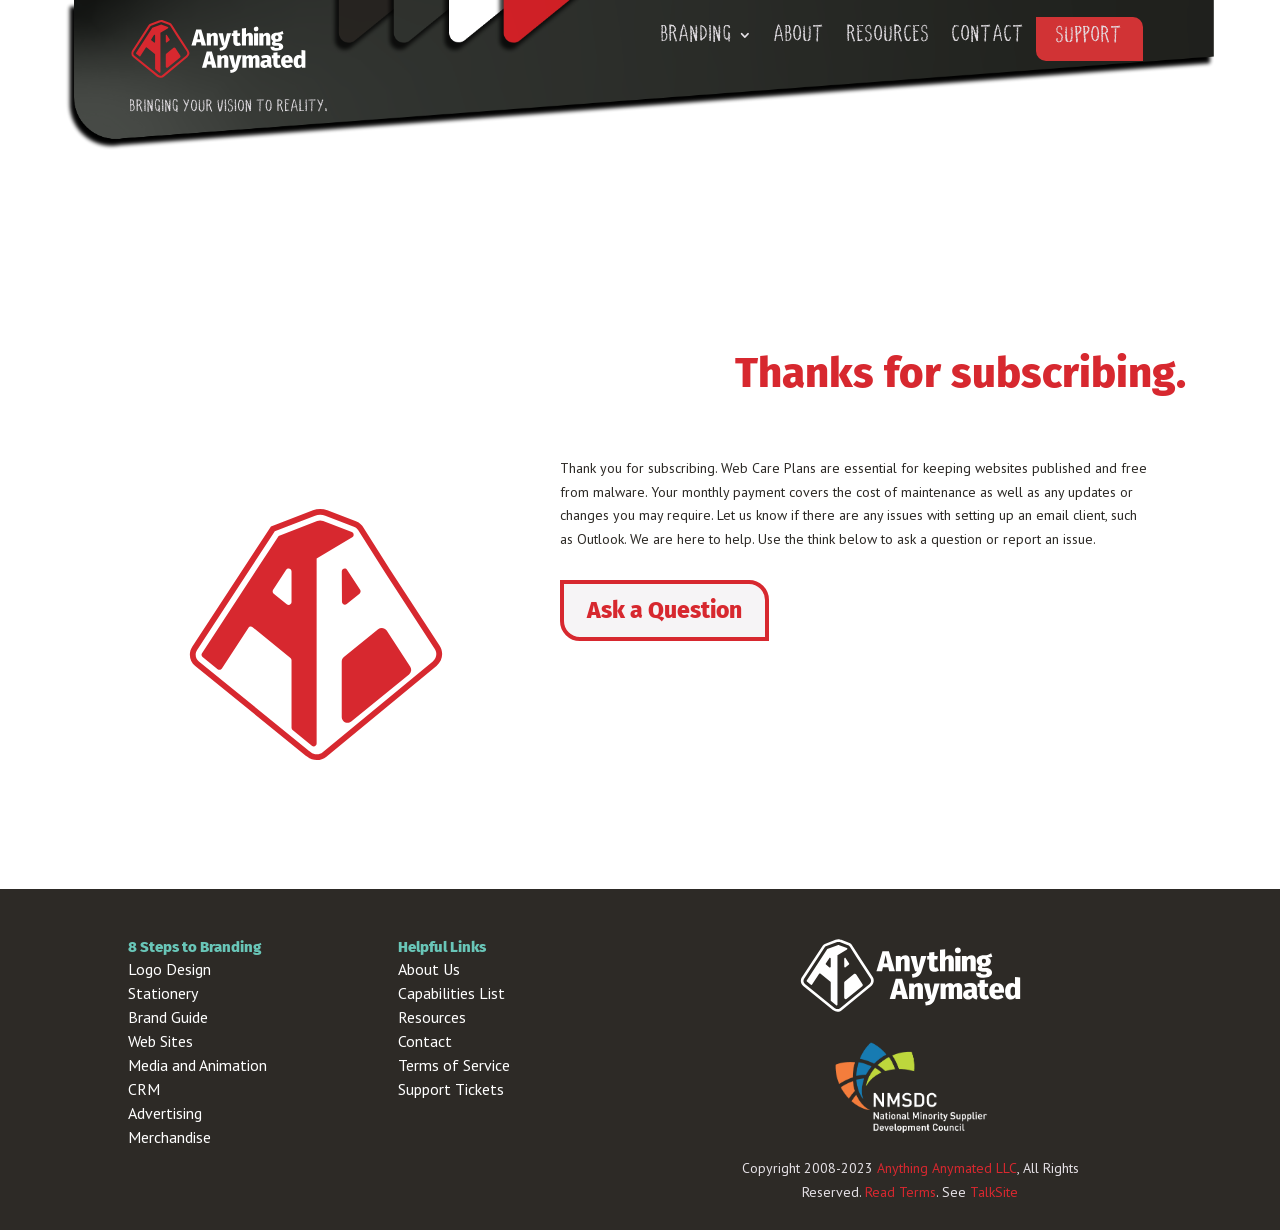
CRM (144, 1089)
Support (1089, 37)
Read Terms (900, 1192)
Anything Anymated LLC (947, 1168)
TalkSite (994, 1192)
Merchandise (169, 1137)
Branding (696, 36)
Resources (888, 36)
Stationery (163, 993)
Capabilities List (451, 993)
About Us (429, 969)
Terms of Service (454, 1065)
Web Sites (160, 1041)
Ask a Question (664, 610)
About (799, 36)
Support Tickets (451, 1089)
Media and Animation (197, 1065)
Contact (988, 36)
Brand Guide (168, 1017)
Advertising (165, 1113)
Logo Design (169, 969)
